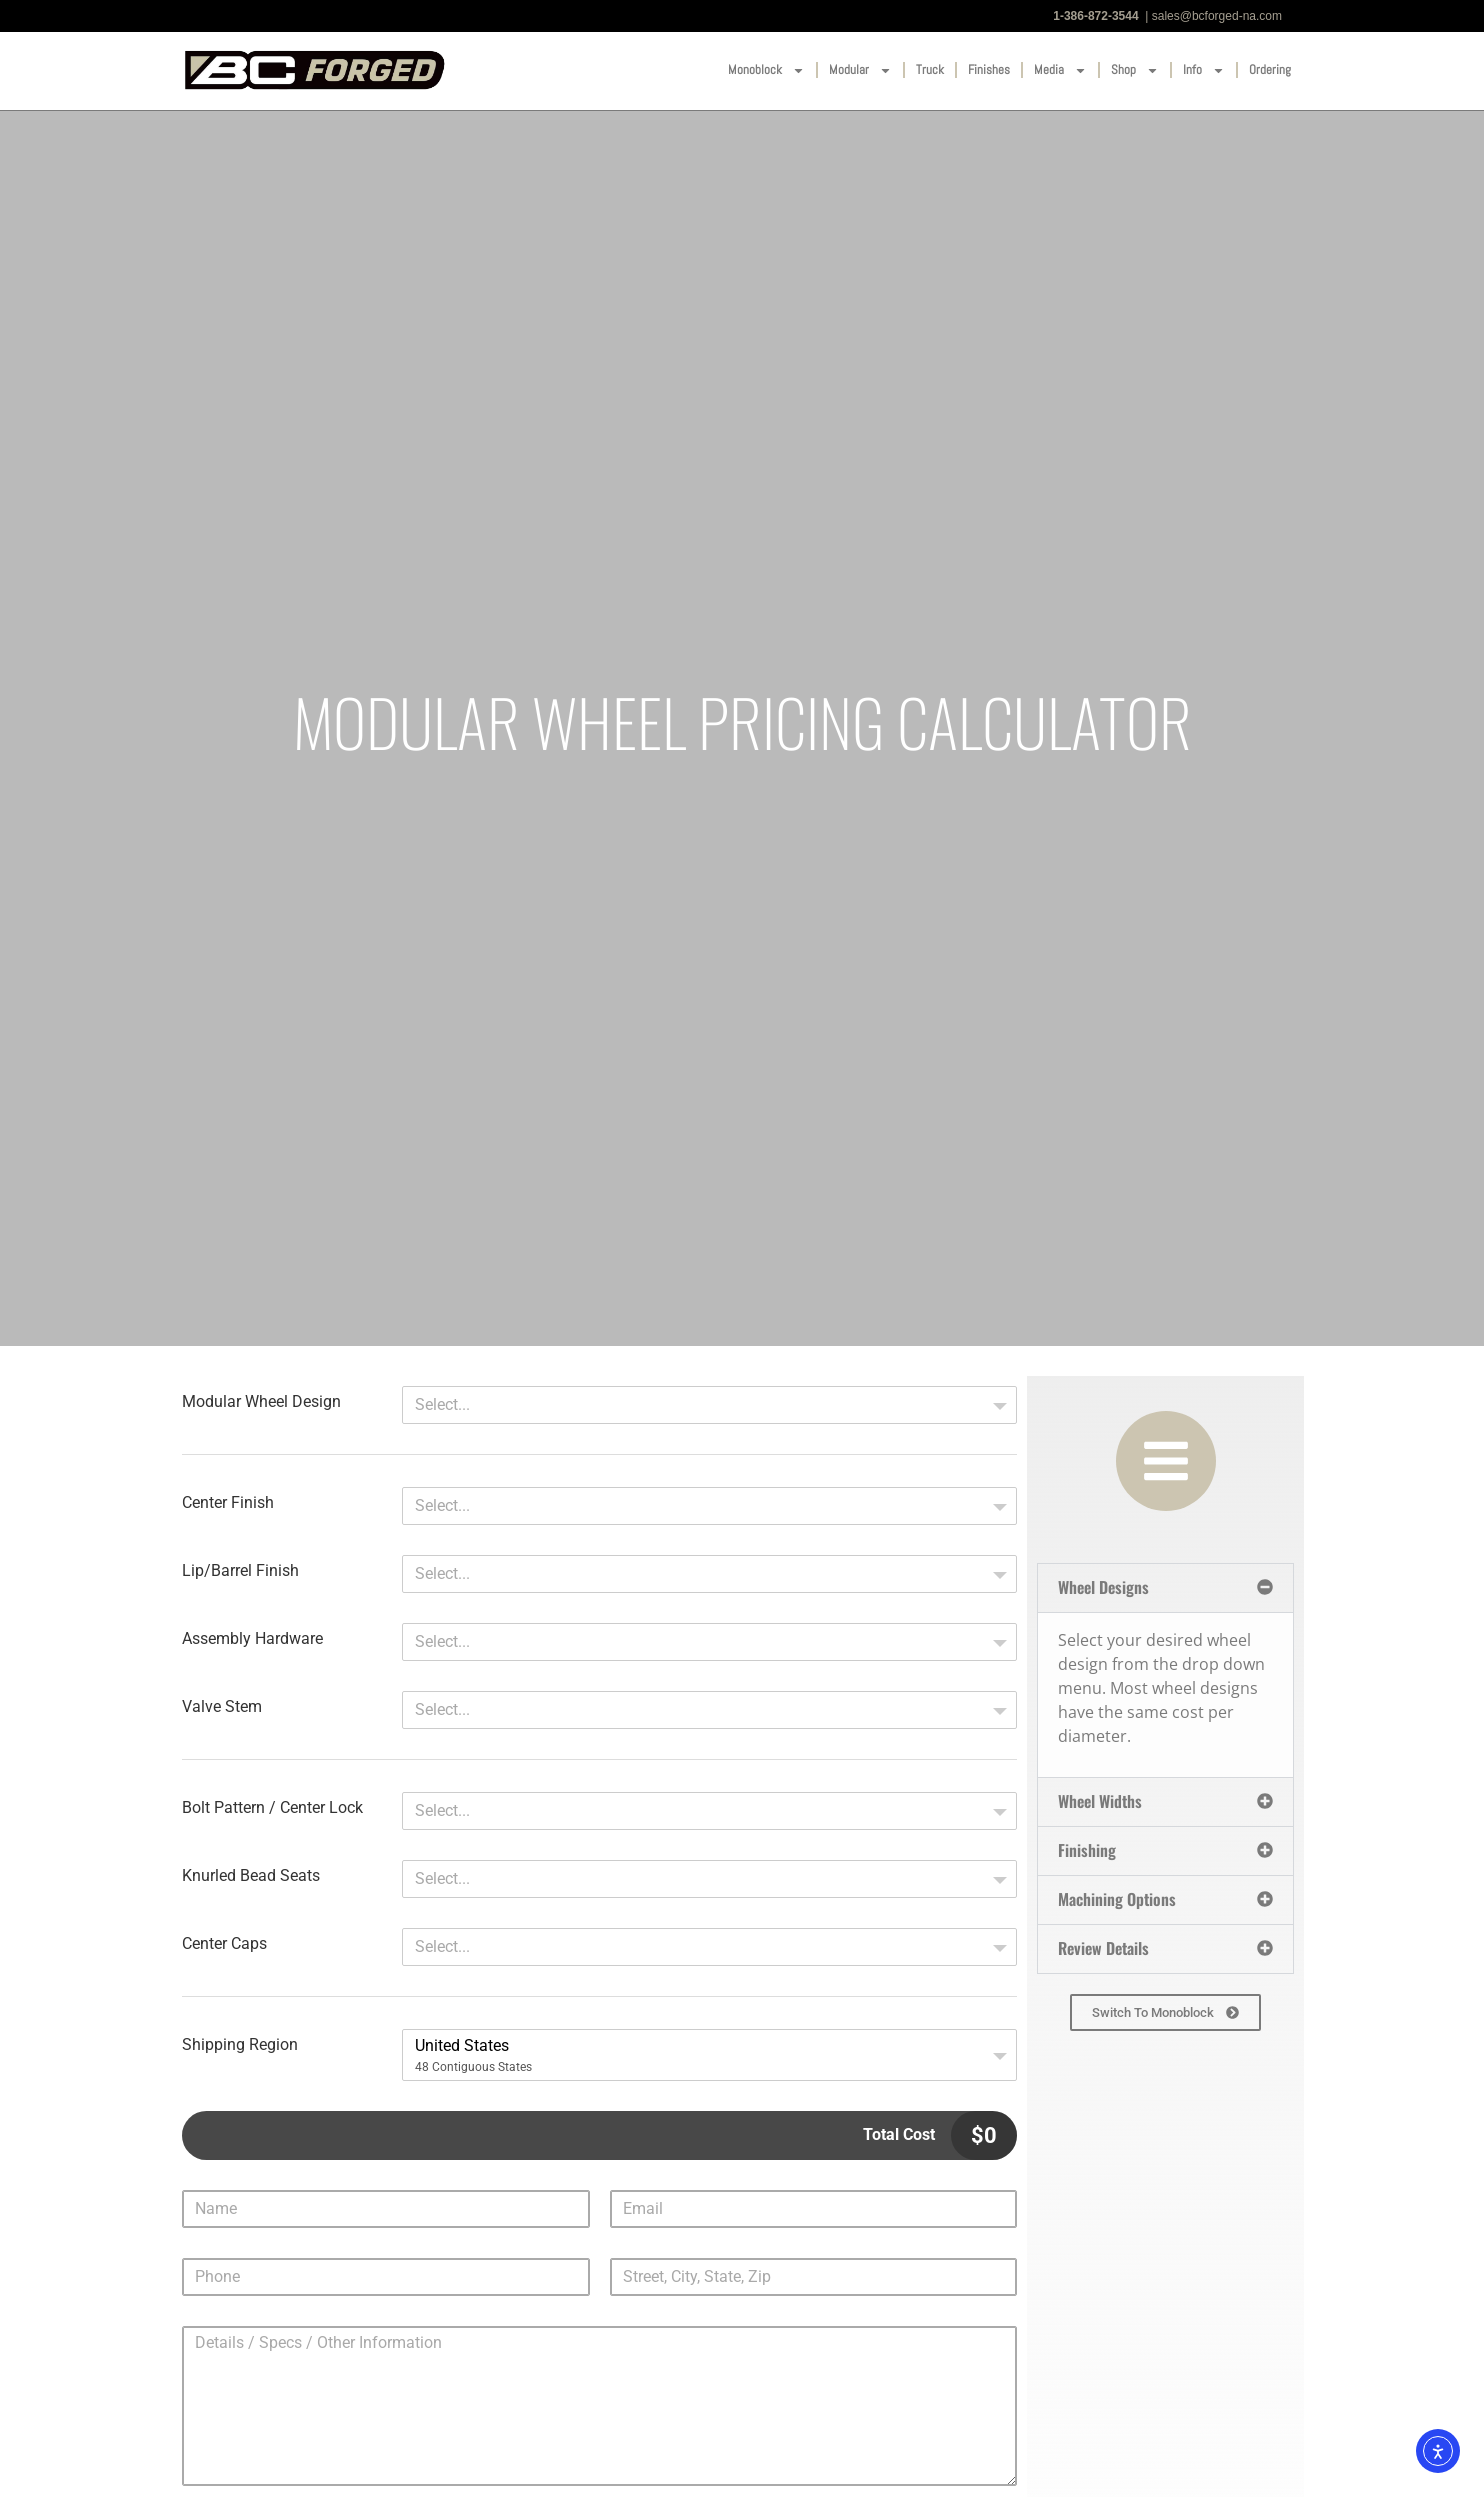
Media (1060, 70)
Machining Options (1117, 1899)
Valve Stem (222, 1707)
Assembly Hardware (252, 1639)
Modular (860, 70)
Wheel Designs (1103, 1587)
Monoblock (766, 70)
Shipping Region (240, 2045)
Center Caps (224, 1944)
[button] (1165, 1588)
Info (1204, 70)
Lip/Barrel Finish (240, 1571)
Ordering (1270, 69)
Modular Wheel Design (261, 1402)
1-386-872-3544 (1095, 16)
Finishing (1087, 1850)
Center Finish (228, 1503)
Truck (930, 69)
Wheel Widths (1100, 1801)
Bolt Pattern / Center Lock (272, 1808)
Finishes (989, 69)
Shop (1135, 70)
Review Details (1103, 1948)
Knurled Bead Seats (251, 1876)
